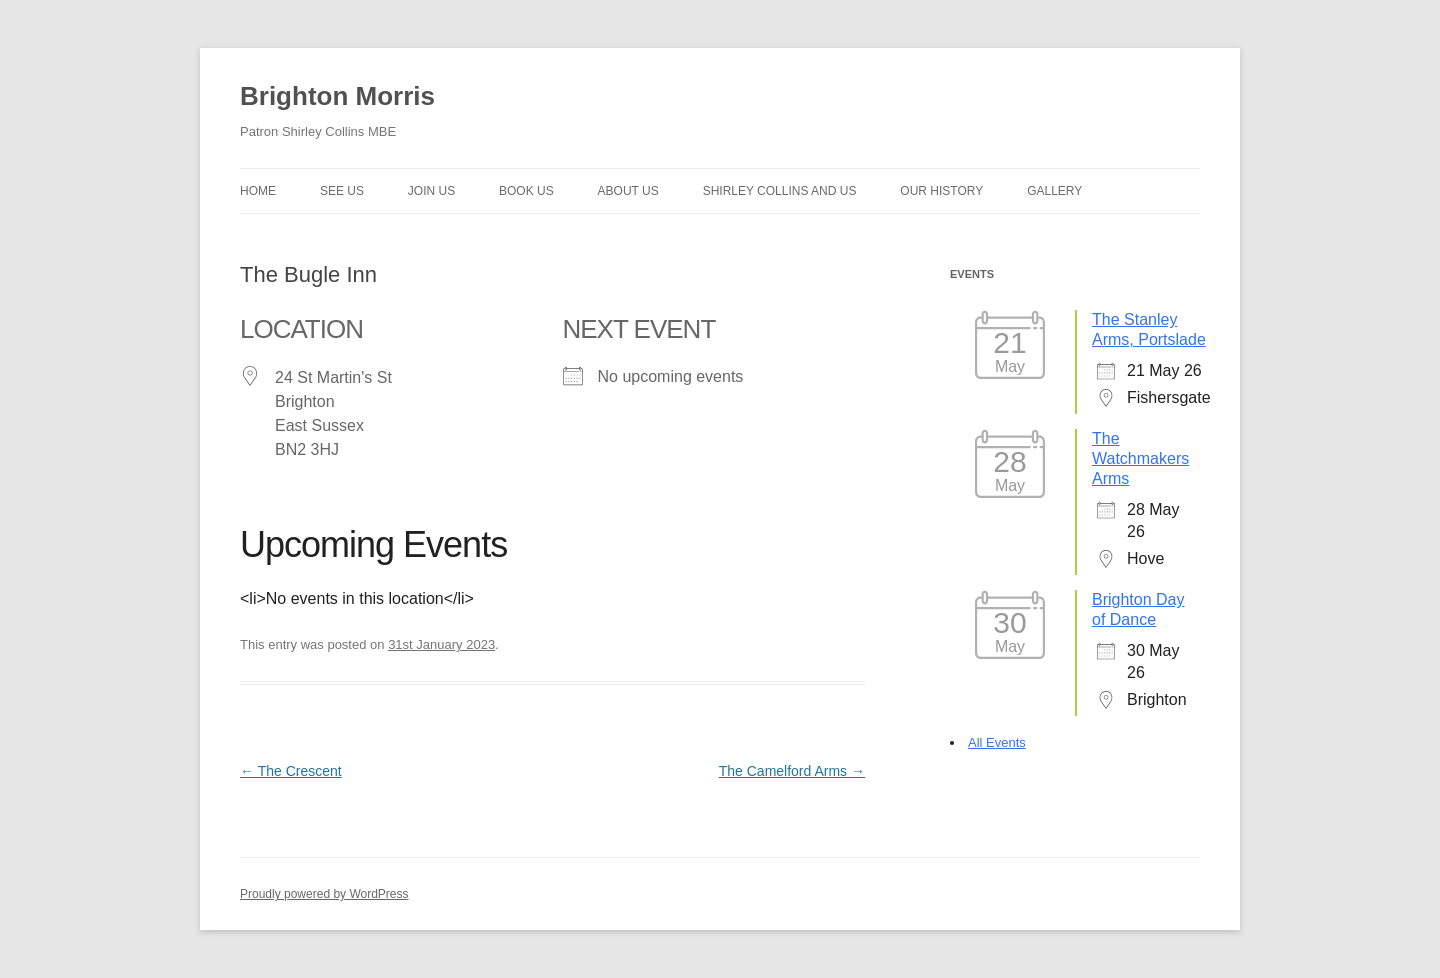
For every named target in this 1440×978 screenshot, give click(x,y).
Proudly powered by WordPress (324, 894)
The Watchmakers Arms (1140, 458)
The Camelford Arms (792, 771)
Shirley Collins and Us (780, 191)
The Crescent (291, 771)
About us (628, 191)
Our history (941, 191)
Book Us (526, 191)
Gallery (1054, 191)
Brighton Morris (337, 96)
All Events (997, 742)
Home (258, 191)
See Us (342, 191)
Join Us (431, 191)
